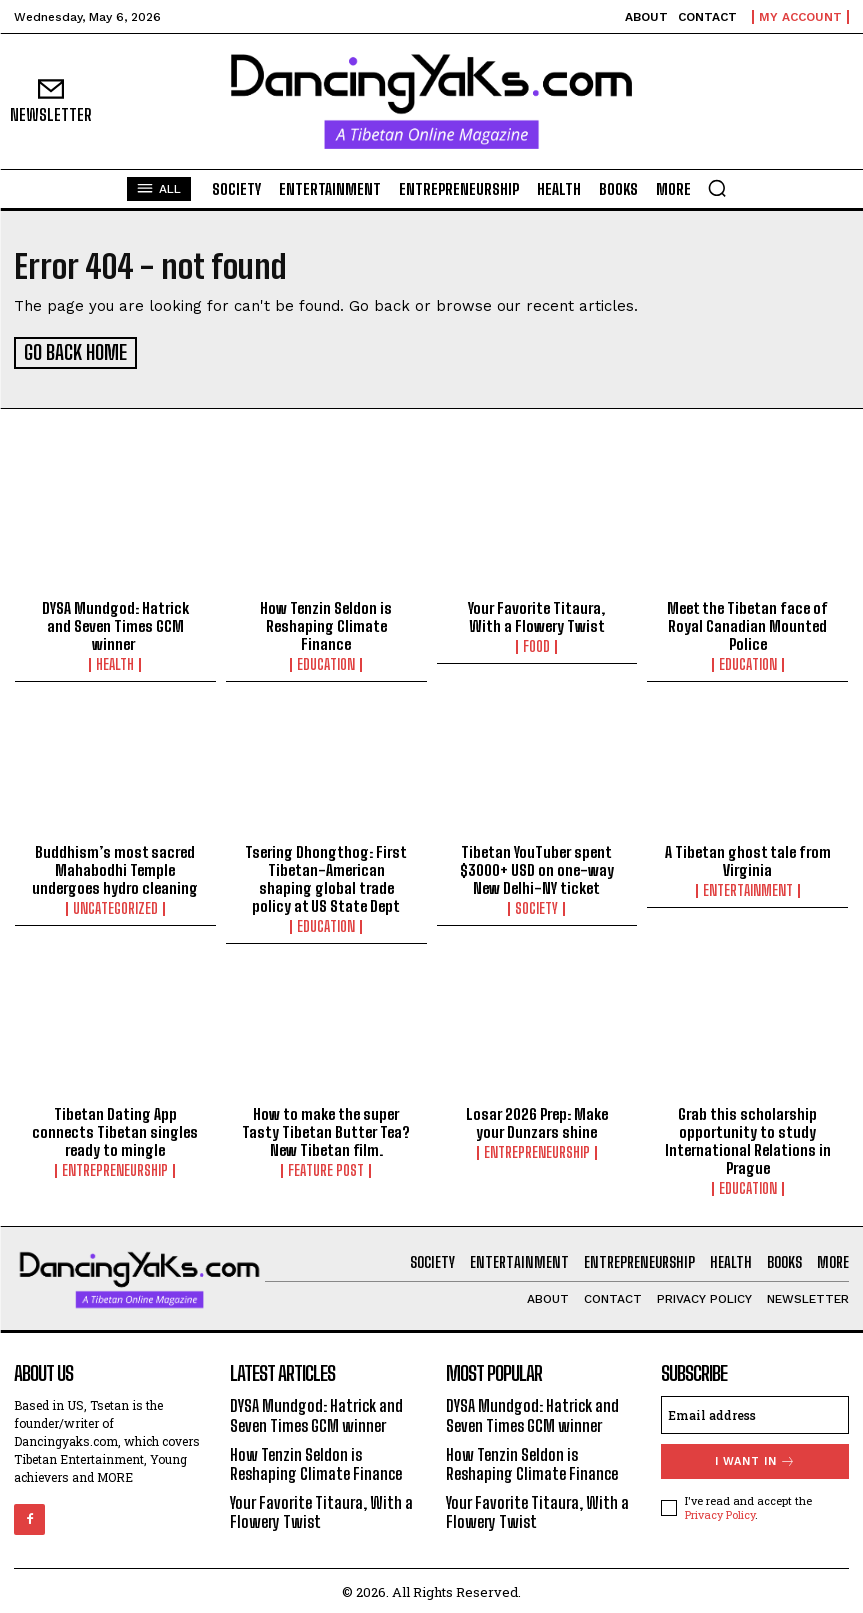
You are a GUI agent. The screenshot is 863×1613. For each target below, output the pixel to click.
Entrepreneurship (115, 1167)
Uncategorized (115, 906)
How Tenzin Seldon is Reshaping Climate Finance (326, 623)
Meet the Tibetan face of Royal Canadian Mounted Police (747, 623)
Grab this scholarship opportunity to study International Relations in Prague (748, 1137)
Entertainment (748, 888)
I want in (755, 1458)
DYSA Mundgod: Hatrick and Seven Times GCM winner (115, 623)
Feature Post (326, 1167)
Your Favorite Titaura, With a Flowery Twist (536, 614)
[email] (755, 1412)
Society (536, 906)
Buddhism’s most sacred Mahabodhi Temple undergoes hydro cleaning (115, 867)
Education (326, 662)
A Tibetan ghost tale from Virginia (748, 858)
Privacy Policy (720, 1510)
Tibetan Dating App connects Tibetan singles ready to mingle (115, 1128)
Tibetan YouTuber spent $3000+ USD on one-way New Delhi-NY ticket (537, 867)
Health (115, 662)
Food (536, 644)
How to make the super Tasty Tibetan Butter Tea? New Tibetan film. (326, 1128)
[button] (717, 188)
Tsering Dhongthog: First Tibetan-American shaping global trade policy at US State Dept (326, 876)
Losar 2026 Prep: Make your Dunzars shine (537, 1119)
